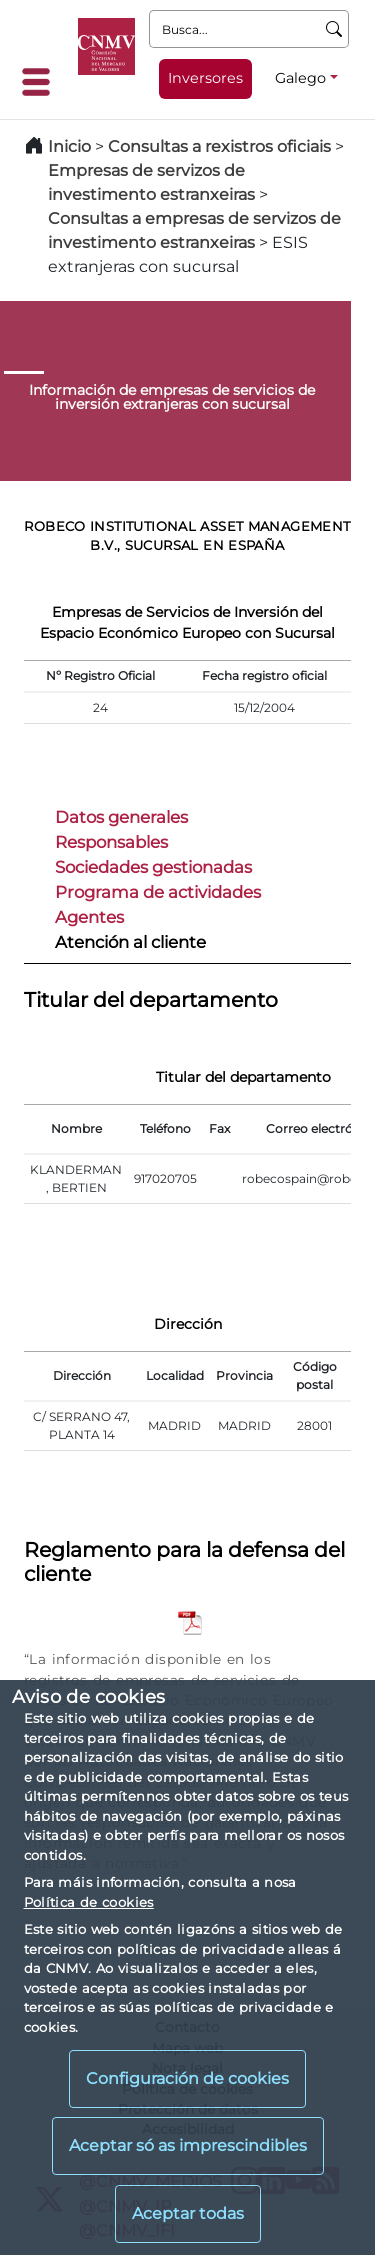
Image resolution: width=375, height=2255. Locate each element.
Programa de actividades (158, 892)
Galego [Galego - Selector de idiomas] (300, 78)
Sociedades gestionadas (153, 867)
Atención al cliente (130, 942)
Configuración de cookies (187, 2078)
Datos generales (121, 817)
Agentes (89, 917)
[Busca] (334, 29)
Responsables (111, 842)
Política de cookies (89, 1902)
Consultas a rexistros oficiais (219, 146)
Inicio (69, 146)
